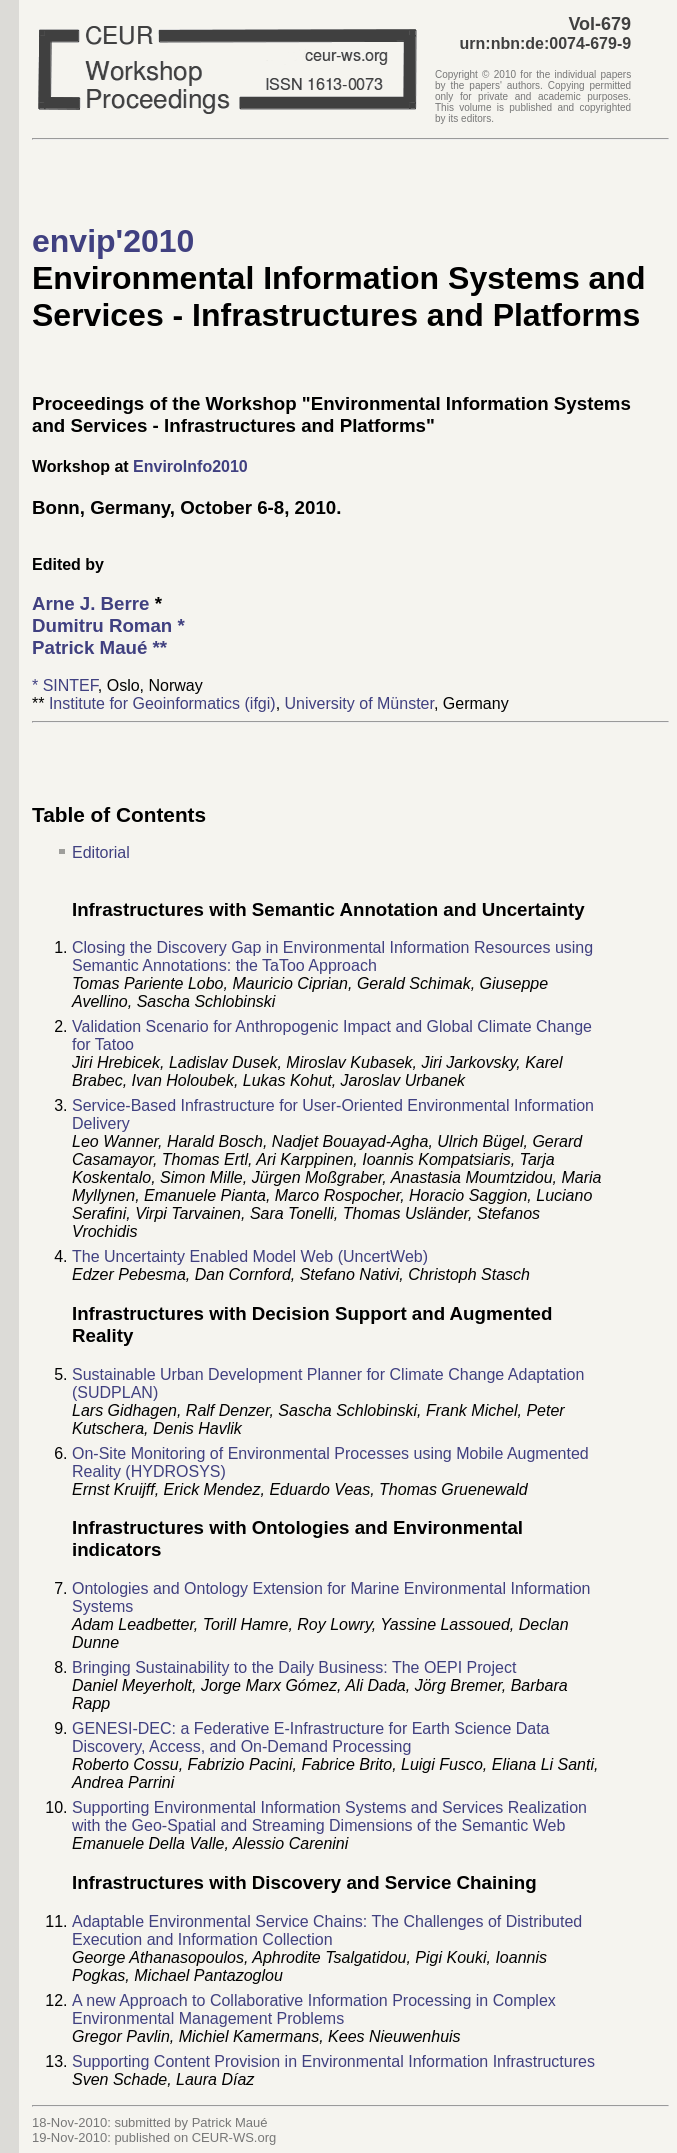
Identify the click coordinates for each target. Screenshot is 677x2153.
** (99, 647)
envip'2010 (113, 241)
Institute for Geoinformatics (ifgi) (162, 703)
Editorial (101, 852)
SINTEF (70, 685)
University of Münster (359, 703)
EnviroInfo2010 (190, 466)
